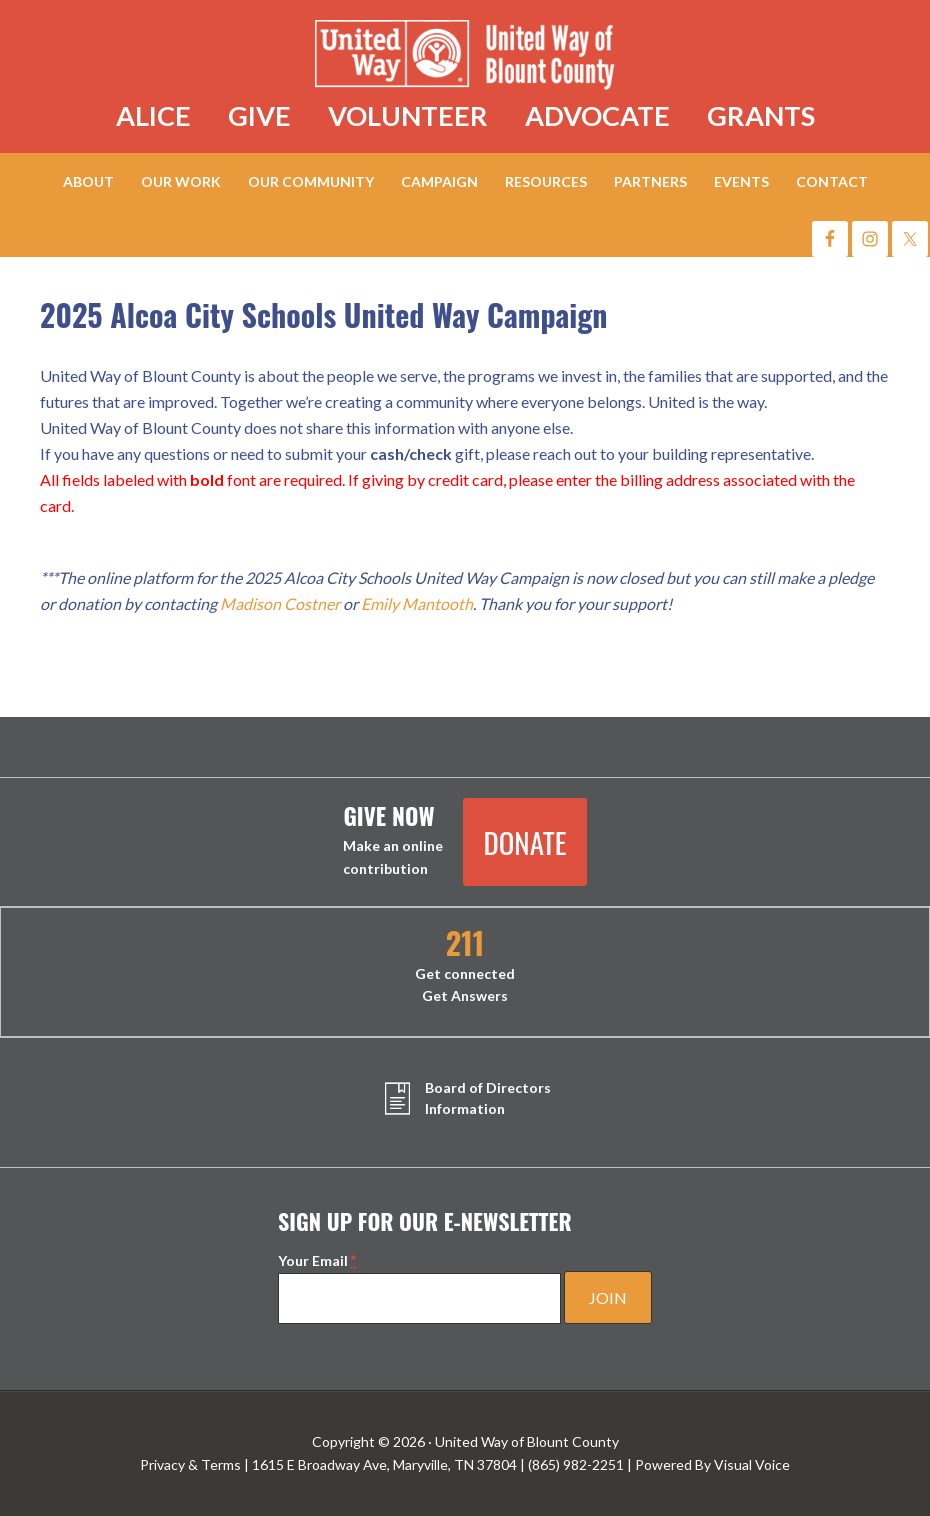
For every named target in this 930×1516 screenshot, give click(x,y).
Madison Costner (280, 603)
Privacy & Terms (190, 1464)
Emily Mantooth (417, 603)
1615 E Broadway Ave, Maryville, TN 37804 (384, 1464)
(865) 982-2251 (576, 1464)
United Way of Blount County (465, 58)
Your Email (317, 1260)
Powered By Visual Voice (712, 1464)
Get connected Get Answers (465, 966)
